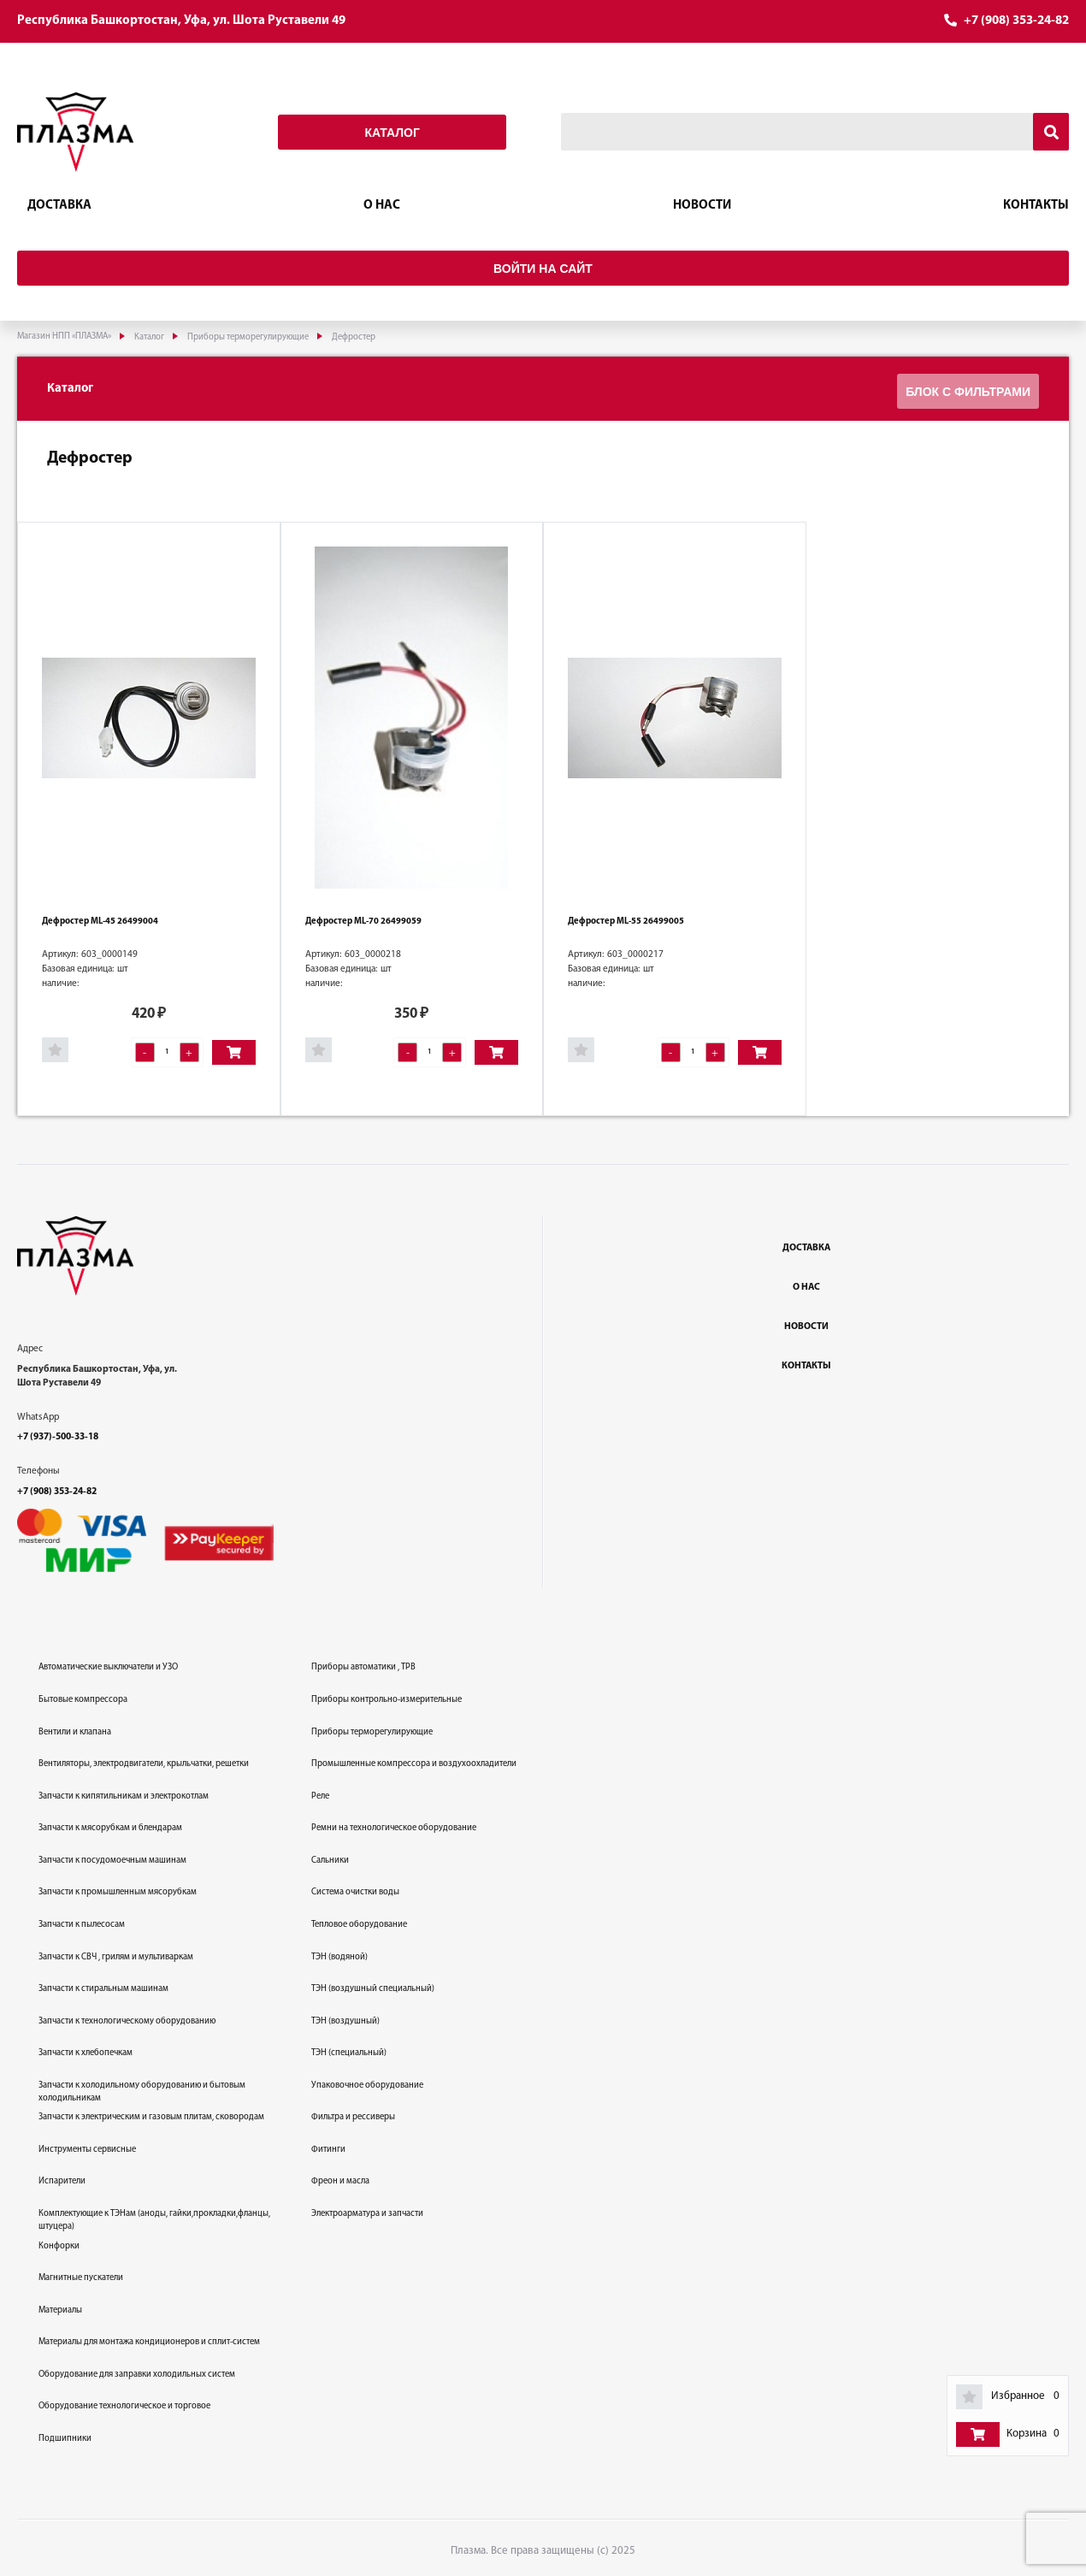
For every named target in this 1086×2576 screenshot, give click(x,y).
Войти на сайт (543, 268)
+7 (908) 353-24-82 (1016, 21)
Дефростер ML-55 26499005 (626, 918)
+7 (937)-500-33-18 (57, 1433)
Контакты (1036, 205)
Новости (702, 205)
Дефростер (90, 455)
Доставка (59, 205)
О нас (381, 205)
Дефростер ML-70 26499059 (363, 918)
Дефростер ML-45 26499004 (100, 918)
